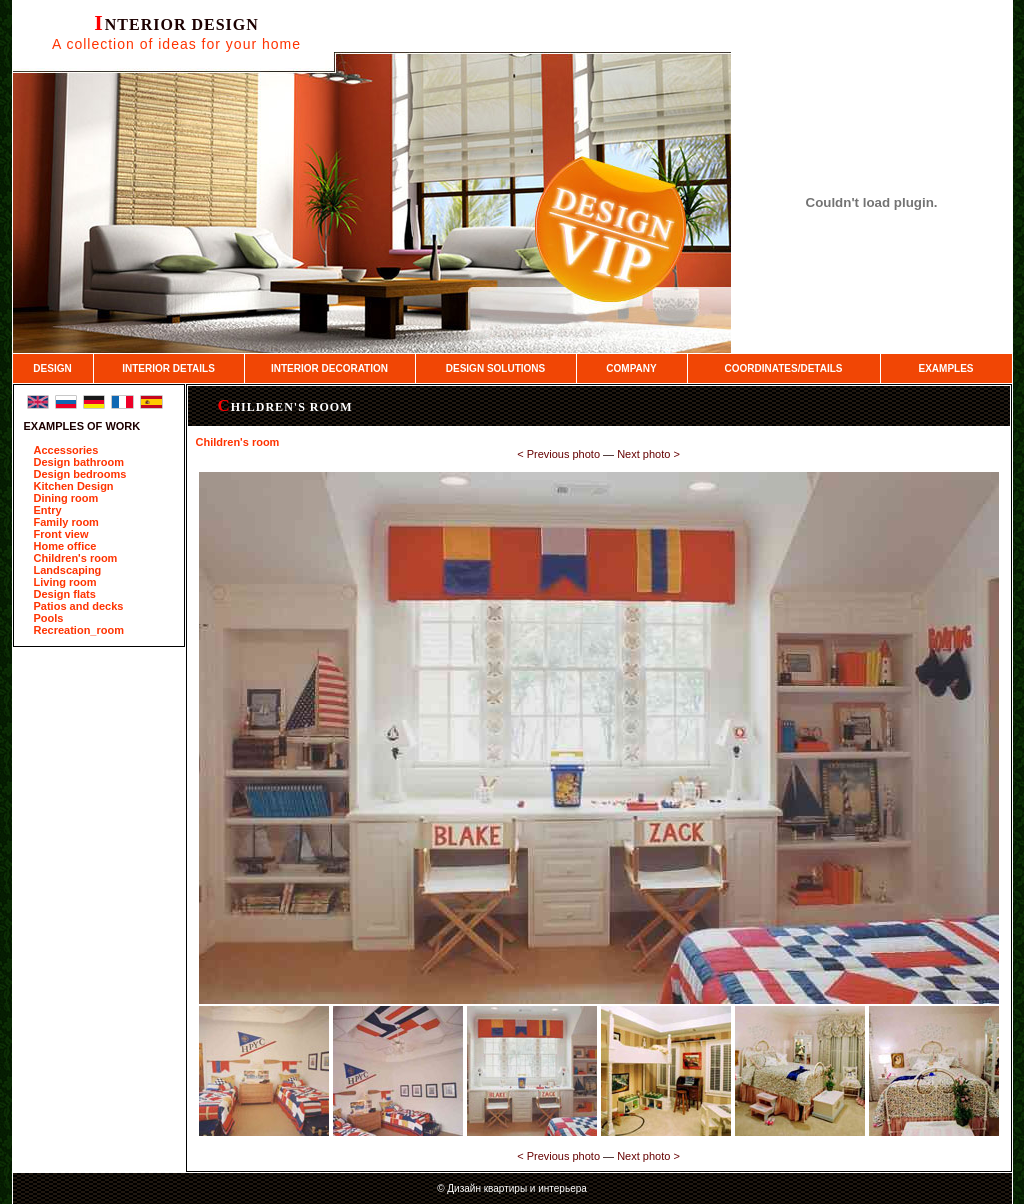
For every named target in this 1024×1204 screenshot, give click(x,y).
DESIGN (52, 368)
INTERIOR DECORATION (329, 368)
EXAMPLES (945, 368)
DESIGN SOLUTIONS (495, 368)
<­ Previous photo (558, 454)
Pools (49, 618)
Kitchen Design (74, 486)
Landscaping (68, 570)
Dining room (66, 498)
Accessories (66, 450)
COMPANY (631, 368)
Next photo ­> (648, 454)
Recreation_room (79, 630)
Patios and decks (79, 606)
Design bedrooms (80, 474)
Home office (65, 546)
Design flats (65, 594)
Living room (65, 582)
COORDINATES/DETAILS (784, 368)
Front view (61, 534)
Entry (48, 510)
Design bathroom (79, 462)
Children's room (76, 558)
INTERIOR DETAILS (168, 368)
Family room (66, 522)
